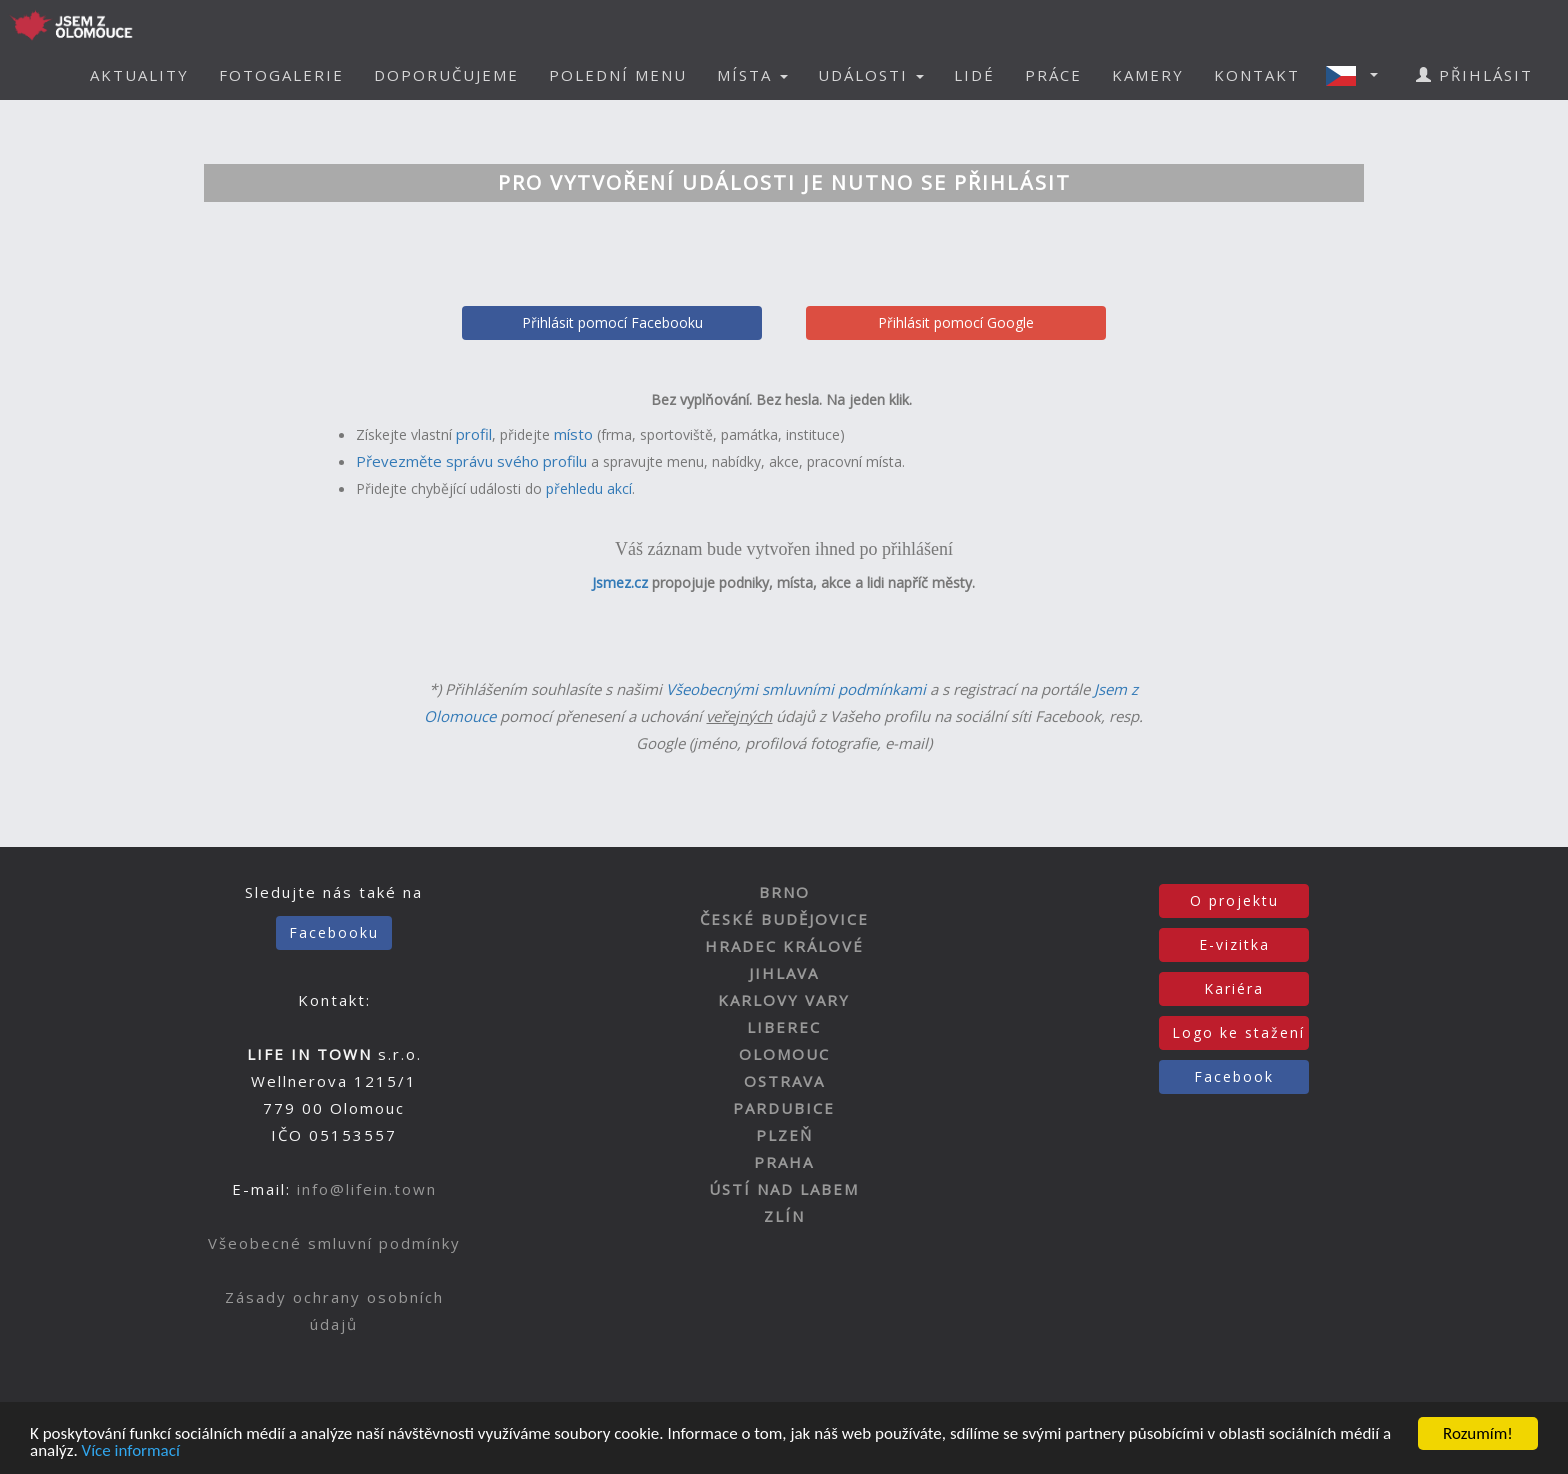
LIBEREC (784, 1027)
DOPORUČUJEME (446, 75)
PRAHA (784, 1162)
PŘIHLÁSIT (1474, 75)
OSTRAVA (784, 1081)
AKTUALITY (139, 75)
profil (474, 434)
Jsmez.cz (620, 582)
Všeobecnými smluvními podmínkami (796, 689)
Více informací (131, 1451)
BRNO (784, 892)
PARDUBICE (784, 1108)
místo (573, 434)
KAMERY (1148, 75)
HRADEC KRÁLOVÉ (784, 946)
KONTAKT (1257, 75)
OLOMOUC (784, 1054)
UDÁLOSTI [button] (871, 75)
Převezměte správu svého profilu (471, 461)
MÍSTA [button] (752, 75)
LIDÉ (974, 75)
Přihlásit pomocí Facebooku (612, 322)
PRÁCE (1053, 75)
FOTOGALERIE (281, 75)
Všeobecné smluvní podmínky (334, 1243)
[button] (1358, 75)
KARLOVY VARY (784, 1000)
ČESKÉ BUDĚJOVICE (784, 919)
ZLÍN (784, 1216)
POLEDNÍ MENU (618, 75)
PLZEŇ (784, 1135)
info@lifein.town (367, 1189)
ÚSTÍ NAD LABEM (784, 1189)
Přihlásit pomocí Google (956, 322)
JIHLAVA (784, 973)
